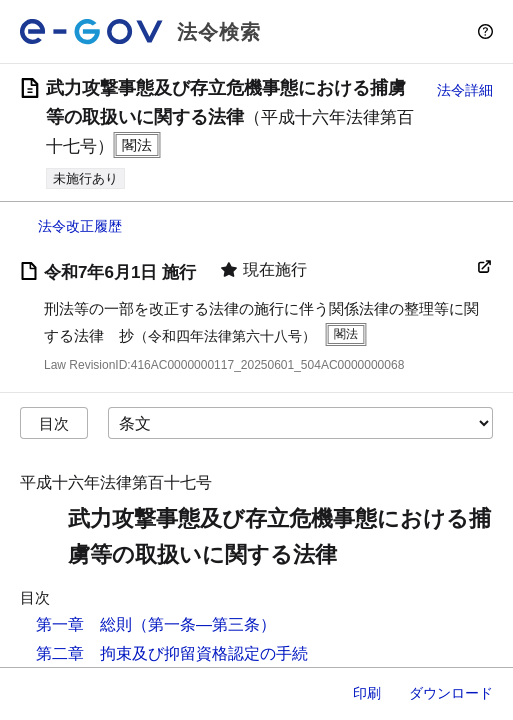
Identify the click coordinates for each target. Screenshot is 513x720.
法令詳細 (465, 90)
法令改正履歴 (80, 226)
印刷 (367, 693)
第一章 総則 (84, 624)
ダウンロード (451, 693)
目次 (54, 423)
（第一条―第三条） (204, 624)
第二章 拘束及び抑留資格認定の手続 (172, 653)
